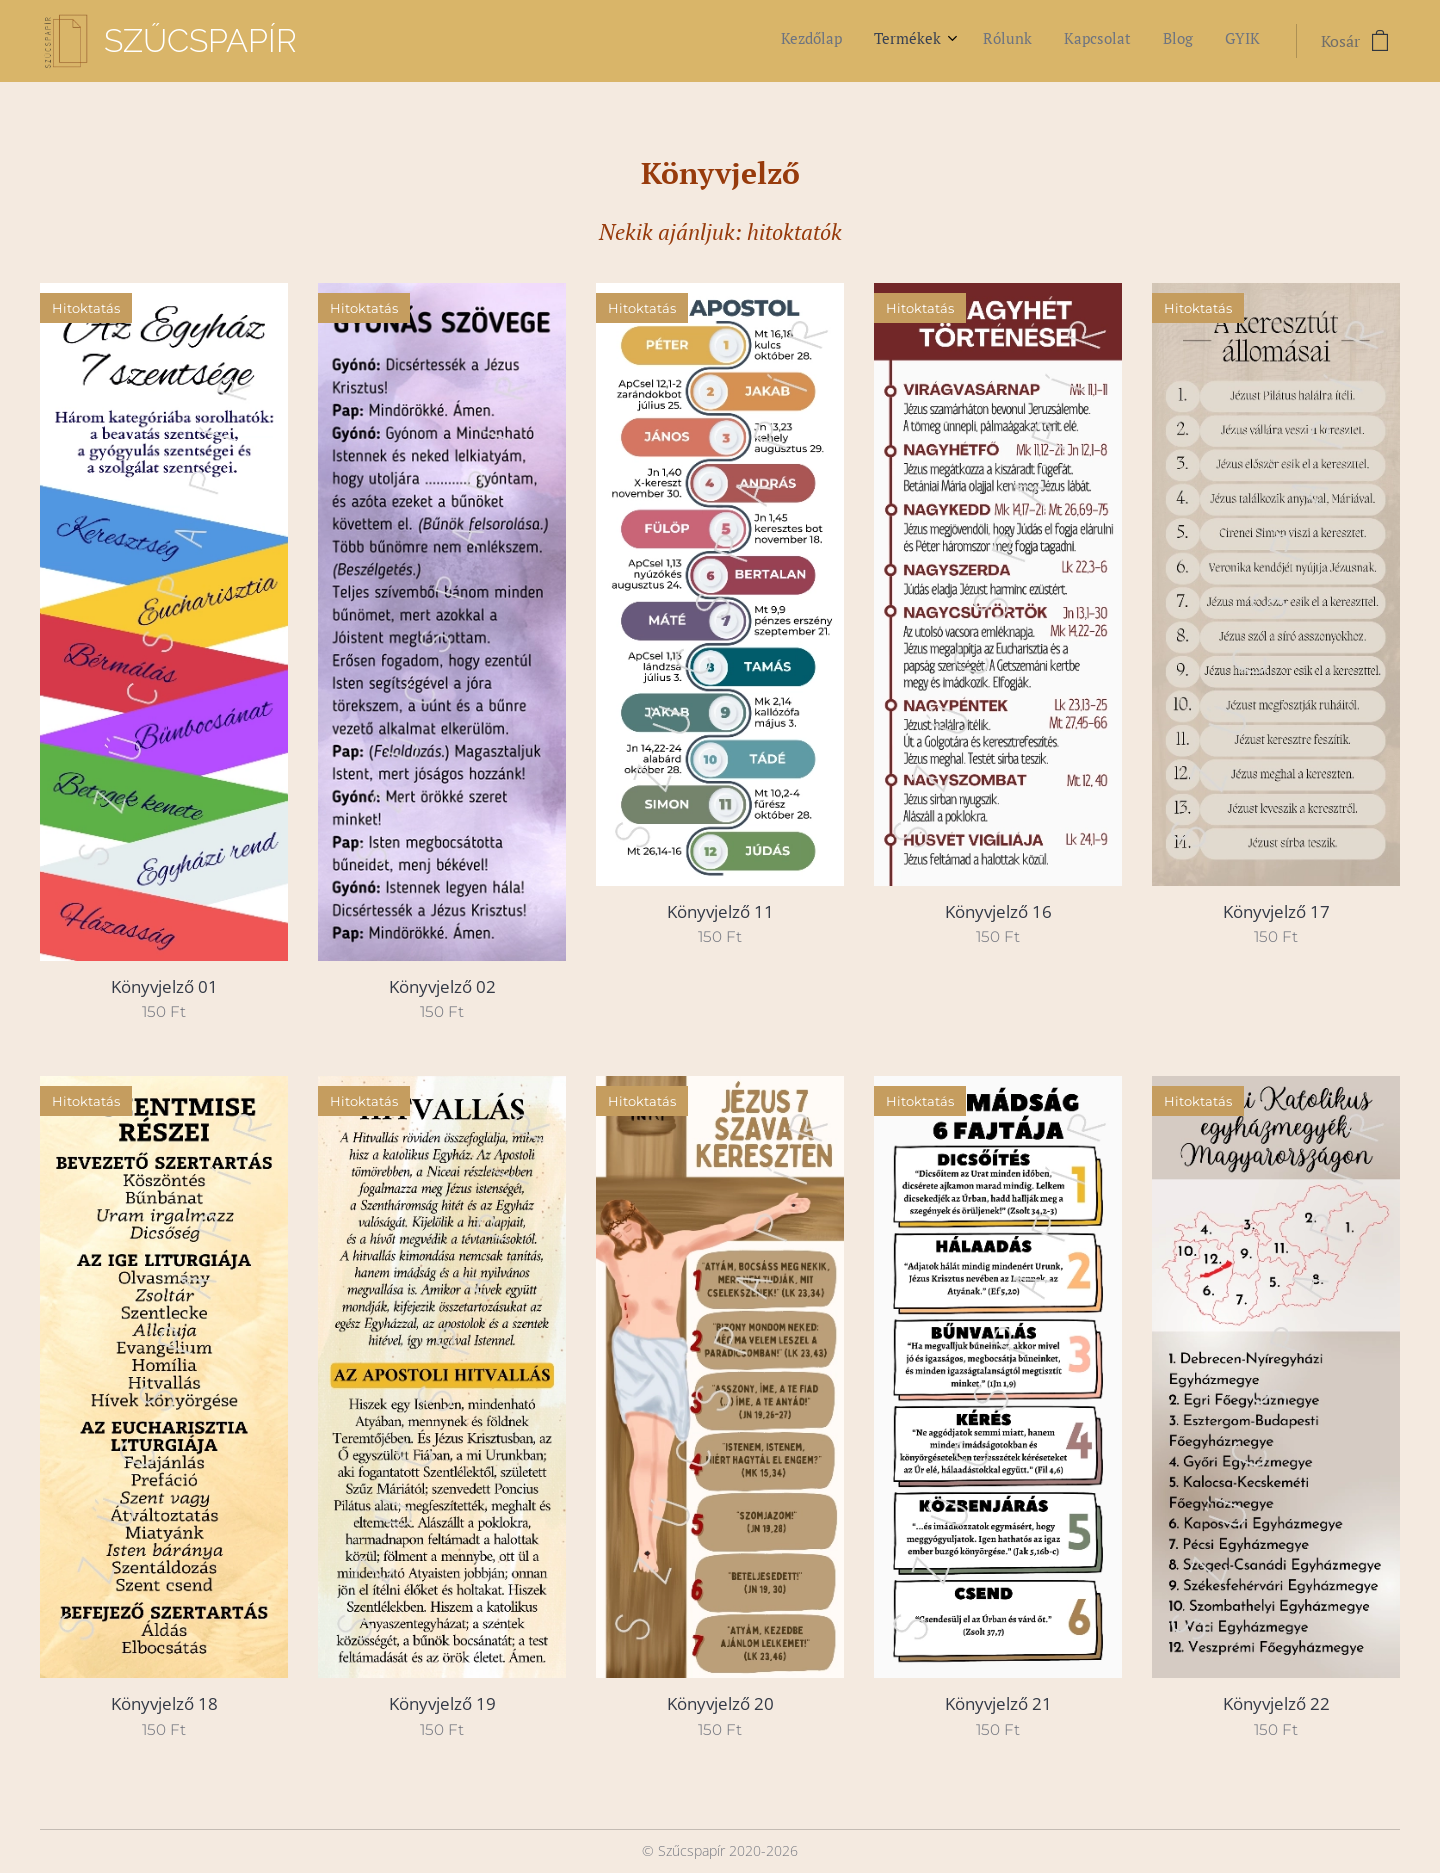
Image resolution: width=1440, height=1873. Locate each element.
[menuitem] (1095, 41)
